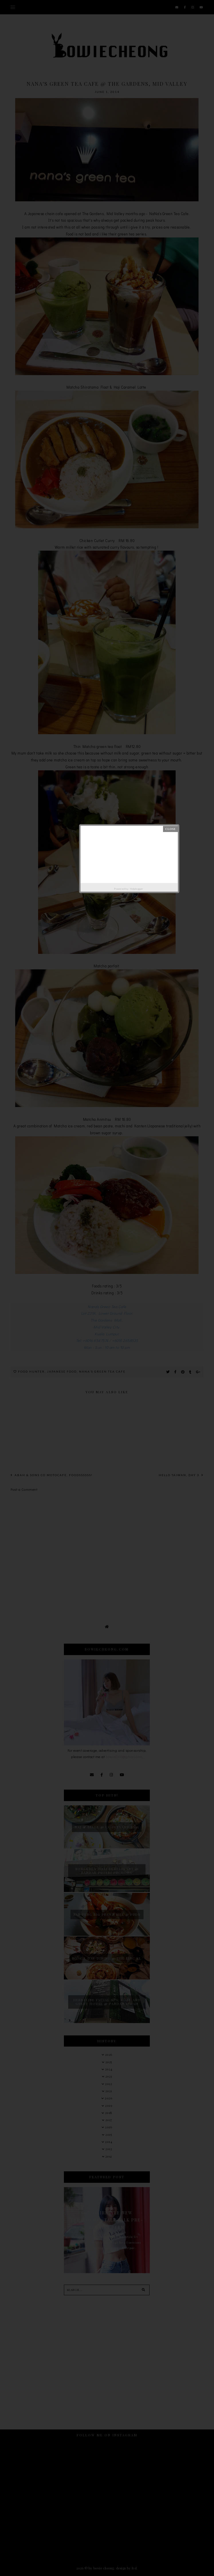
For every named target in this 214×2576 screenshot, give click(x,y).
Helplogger (136, 888)
